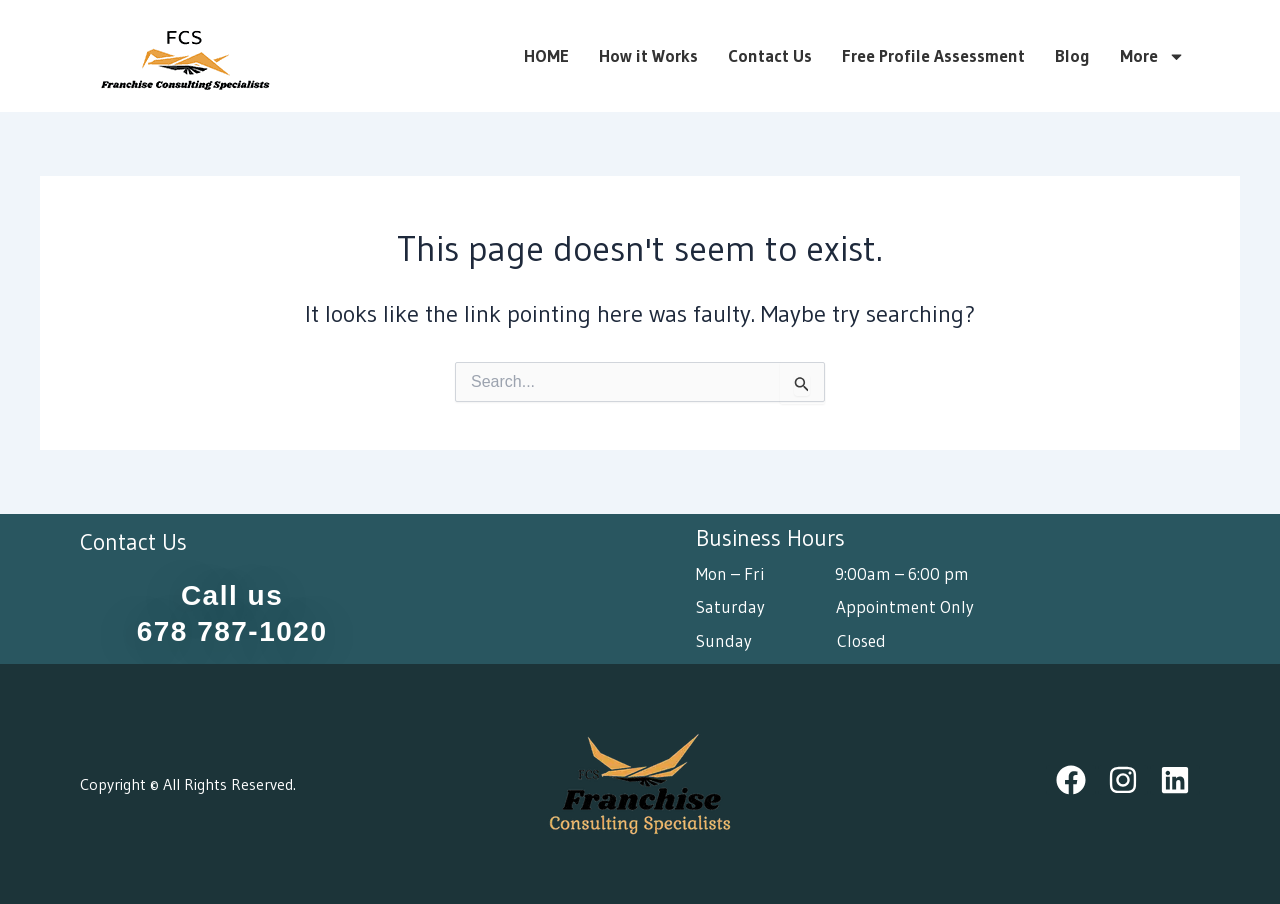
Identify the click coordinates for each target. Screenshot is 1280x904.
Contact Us (770, 56)
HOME (546, 56)
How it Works (648, 56)
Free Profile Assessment (933, 56)
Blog (1072, 56)
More (1152, 56)
